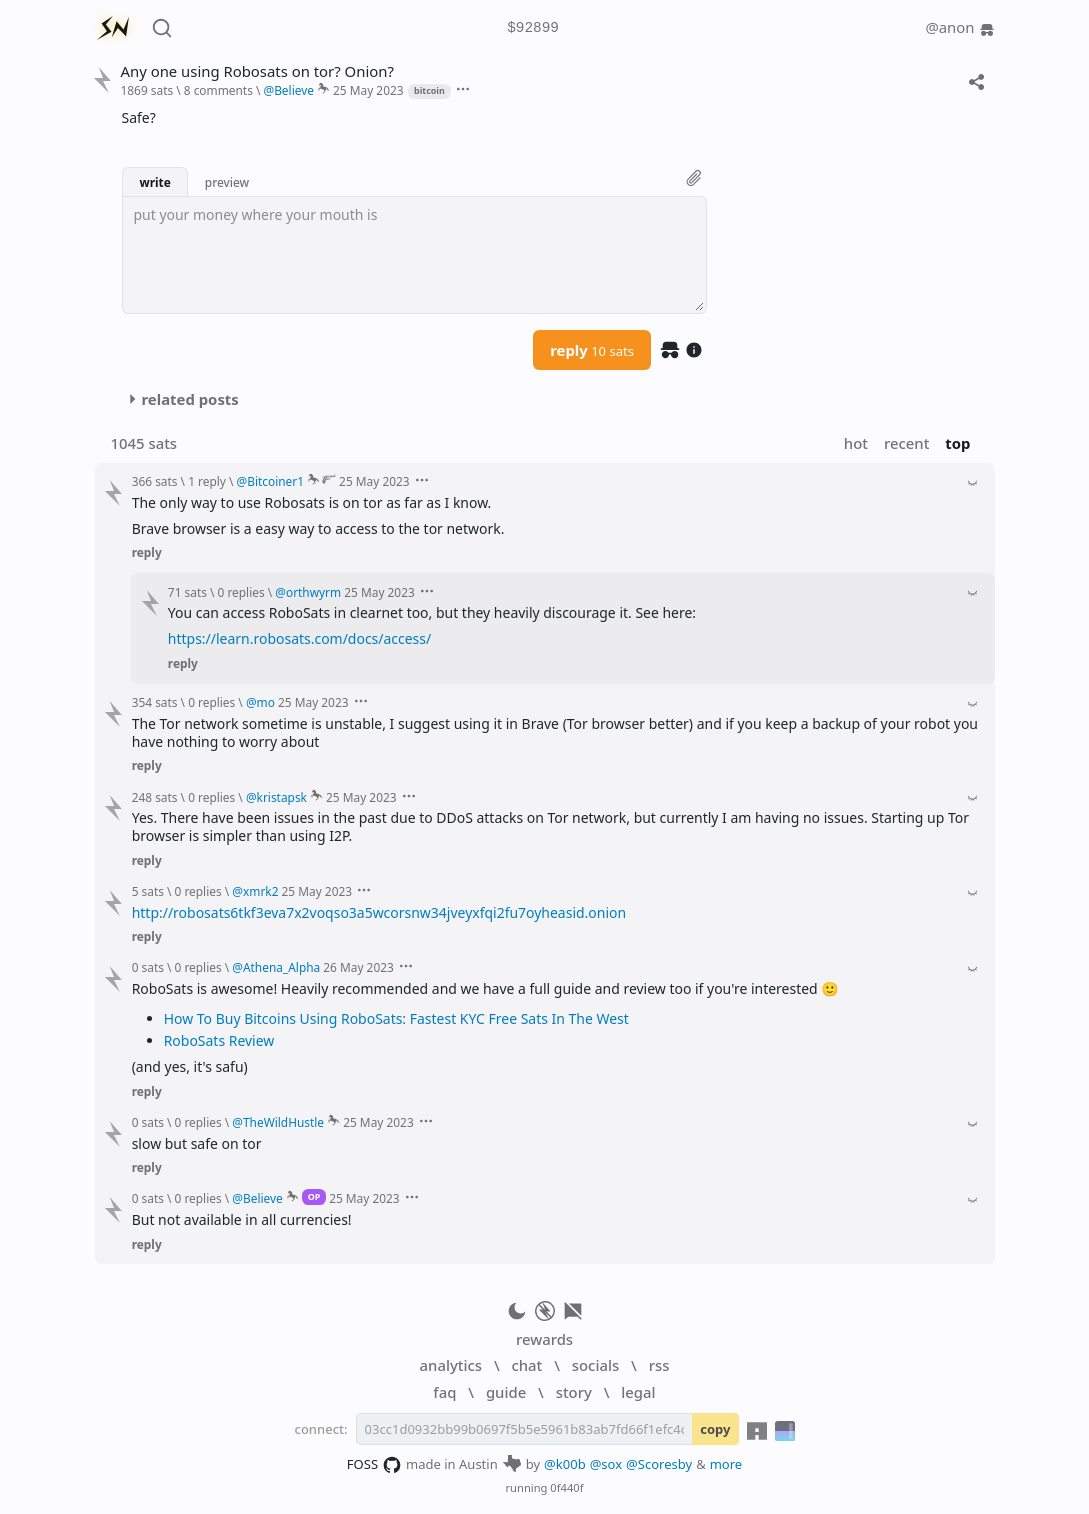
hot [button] (856, 443)
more (726, 1464)
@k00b (565, 1464)
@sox (606, 1464)
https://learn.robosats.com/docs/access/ (299, 638)
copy (715, 1429)
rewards (544, 1339)
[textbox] (414, 255)
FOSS (374, 1465)
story (574, 1392)
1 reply (207, 481)
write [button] (154, 182)
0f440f (566, 1487)
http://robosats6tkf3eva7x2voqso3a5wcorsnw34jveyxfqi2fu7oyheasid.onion (379, 912)
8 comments (218, 90)
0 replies (241, 592)
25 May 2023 (368, 90)
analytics (451, 1365)
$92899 (533, 28)
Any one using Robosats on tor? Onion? (256, 71)
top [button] (957, 443)
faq (444, 1392)
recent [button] (906, 443)
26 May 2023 (358, 967)
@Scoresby (659, 1464)
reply (592, 350)
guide (506, 1392)
